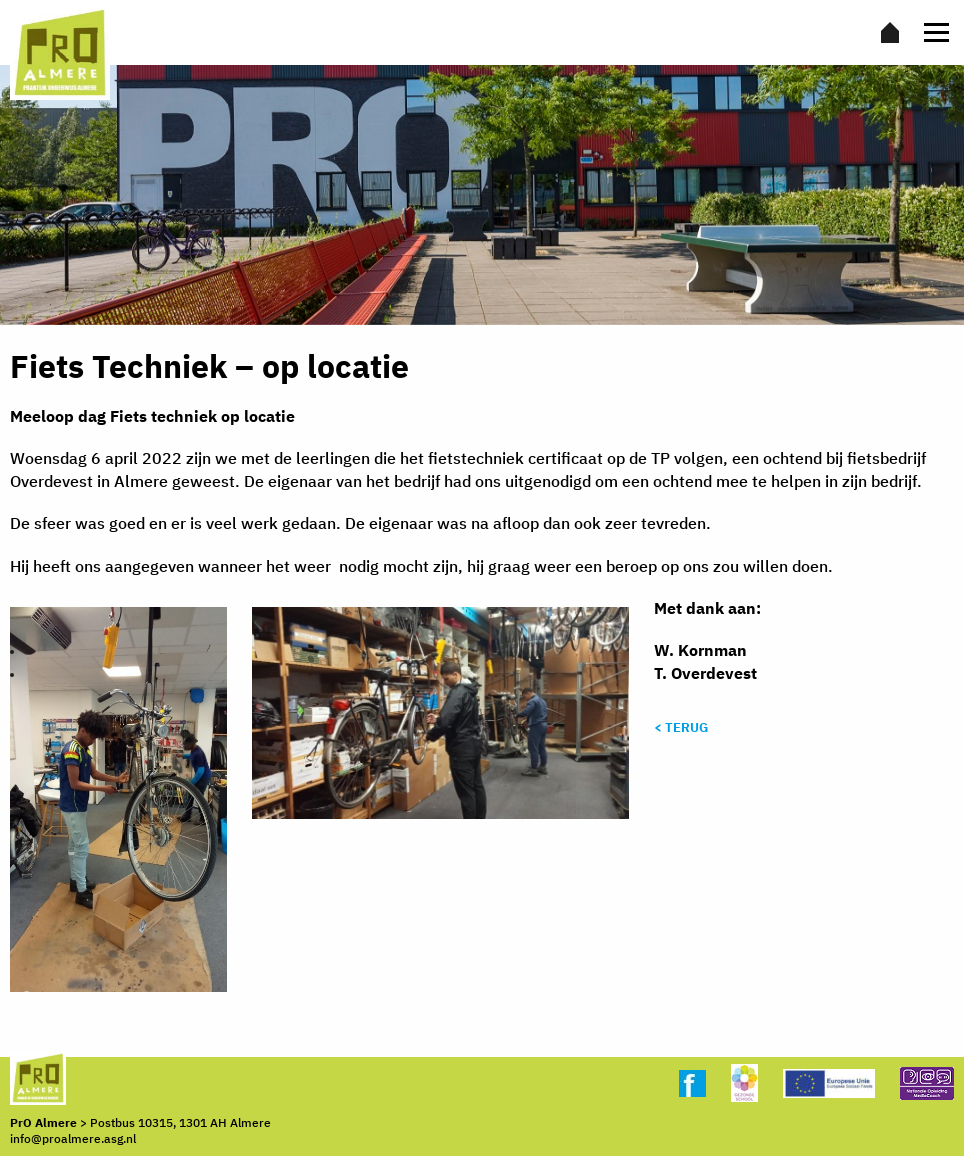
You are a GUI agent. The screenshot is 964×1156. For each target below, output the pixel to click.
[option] (482, 195)
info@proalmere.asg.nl (73, 1138)
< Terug (681, 727)
